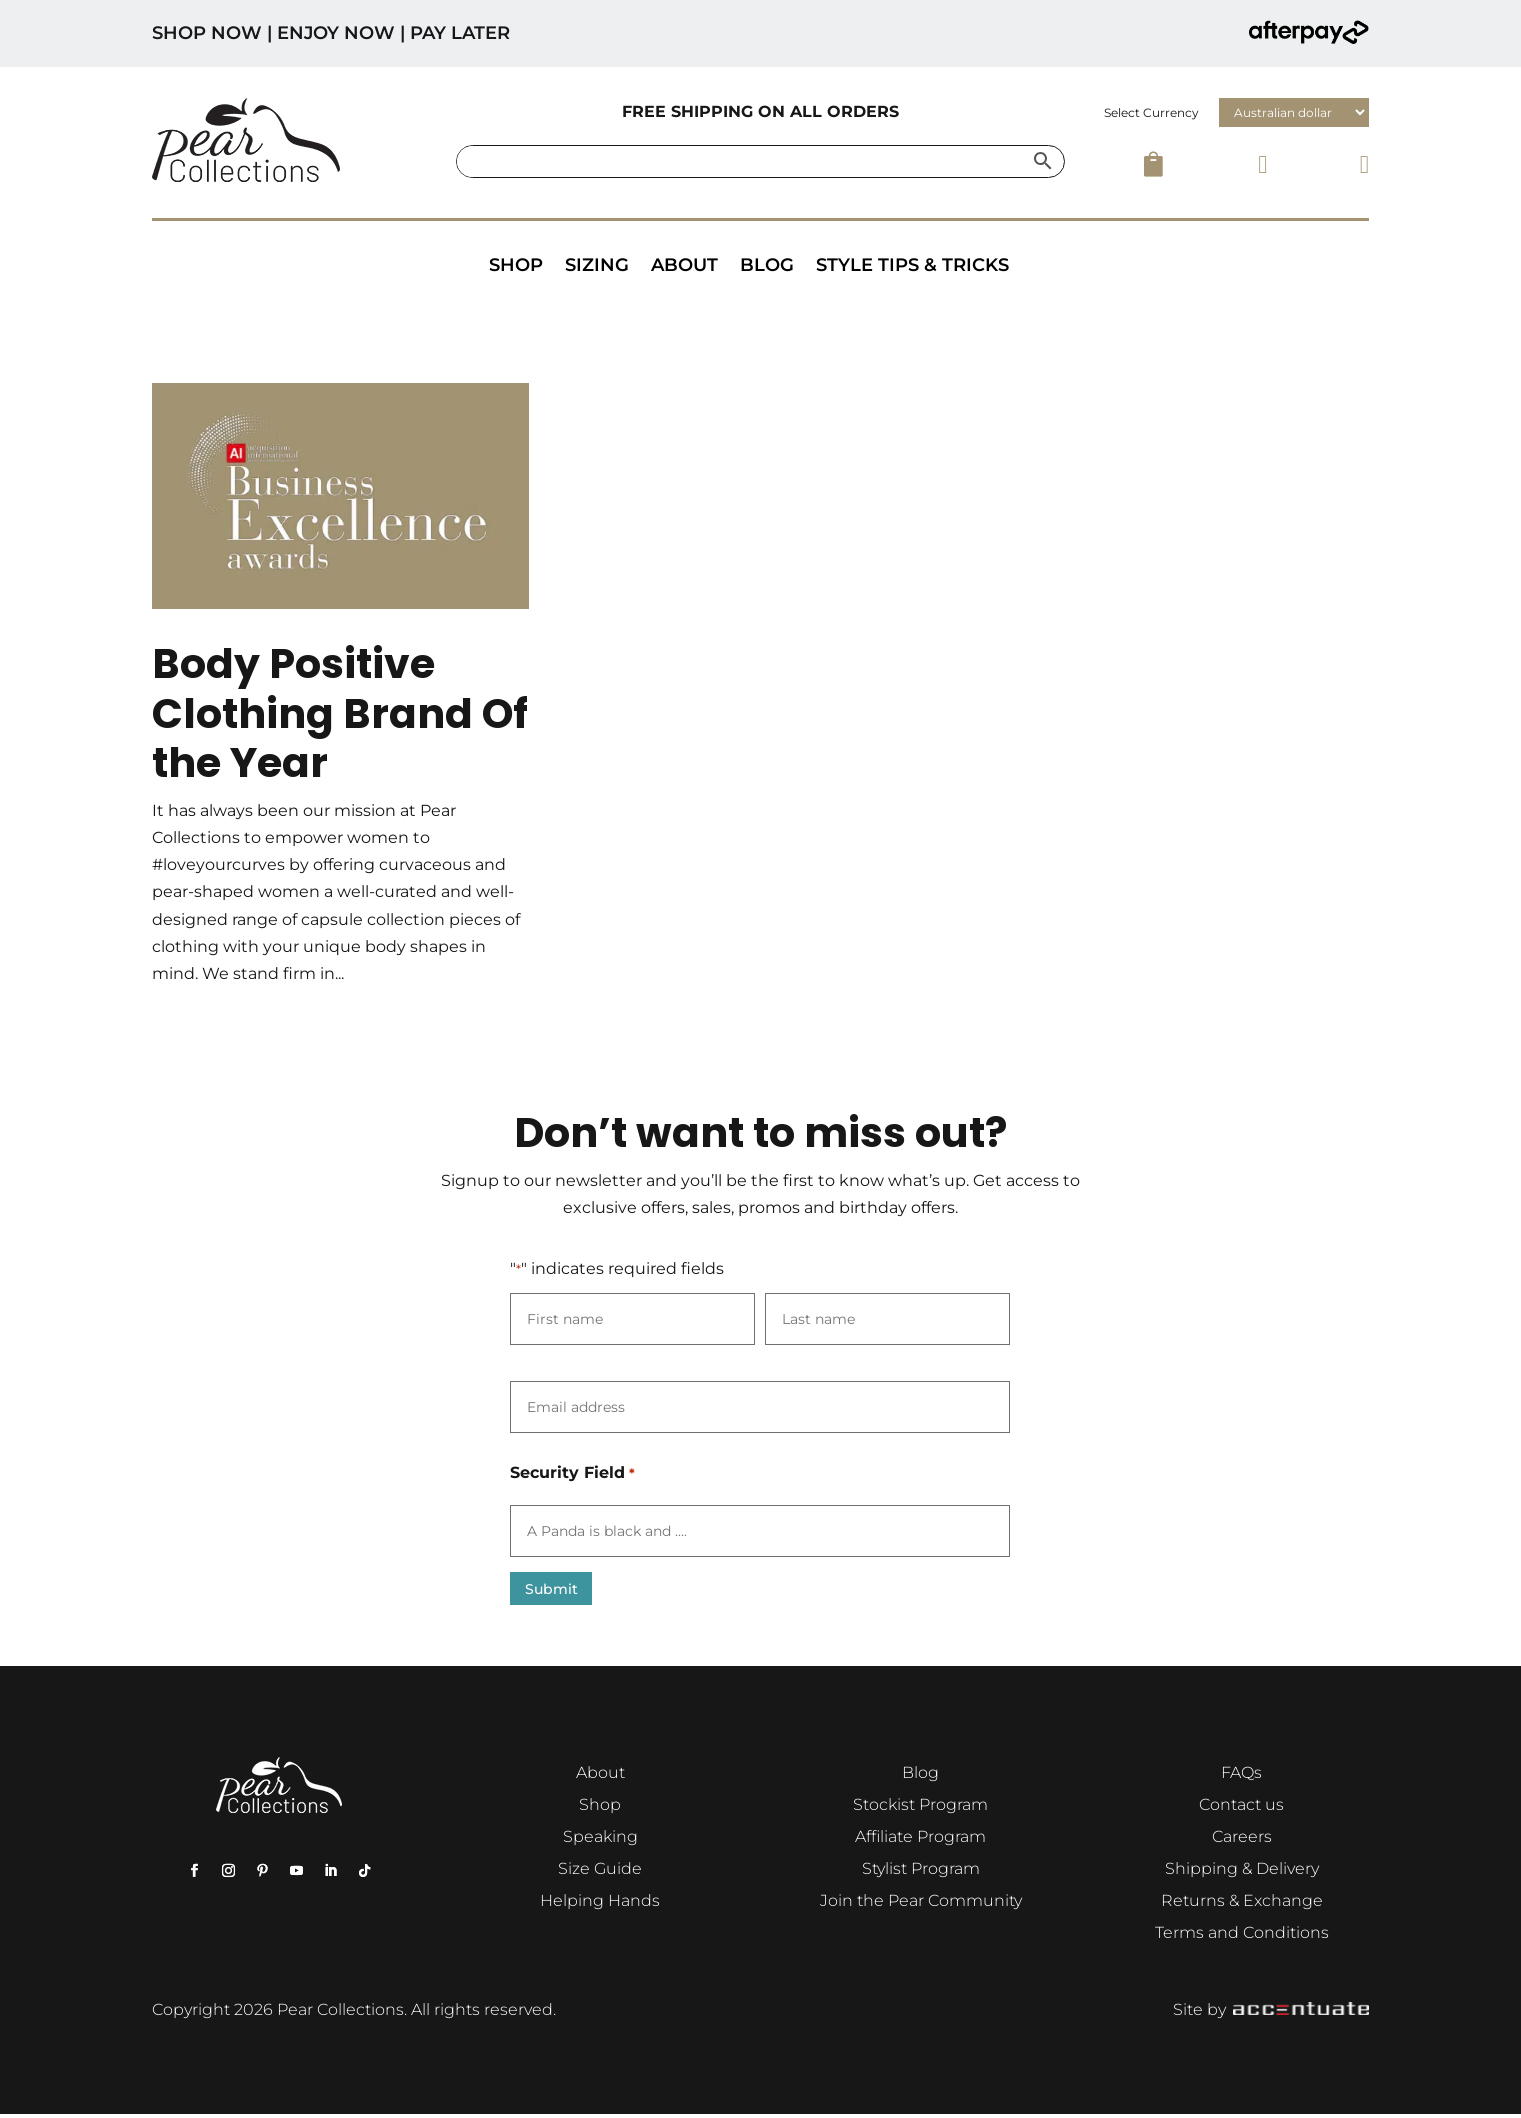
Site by (1271, 2013)
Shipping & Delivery (1242, 1872)
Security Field (572, 1473)
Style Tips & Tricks (912, 265)
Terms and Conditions (1242, 1936)
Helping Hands (600, 1904)
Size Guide (600, 1872)
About (684, 265)
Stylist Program (921, 1872)
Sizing (597, 265)
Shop (516, 265)
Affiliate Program (920, 1840)
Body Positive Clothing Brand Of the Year (340, 712)
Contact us (1241, 1808)
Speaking (600, 1840)
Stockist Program (920, 1808)
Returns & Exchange (1242, 1904)
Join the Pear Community (921, 1904)
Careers (1242, 1840)
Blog (767, 265)
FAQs (1241, 1776)
